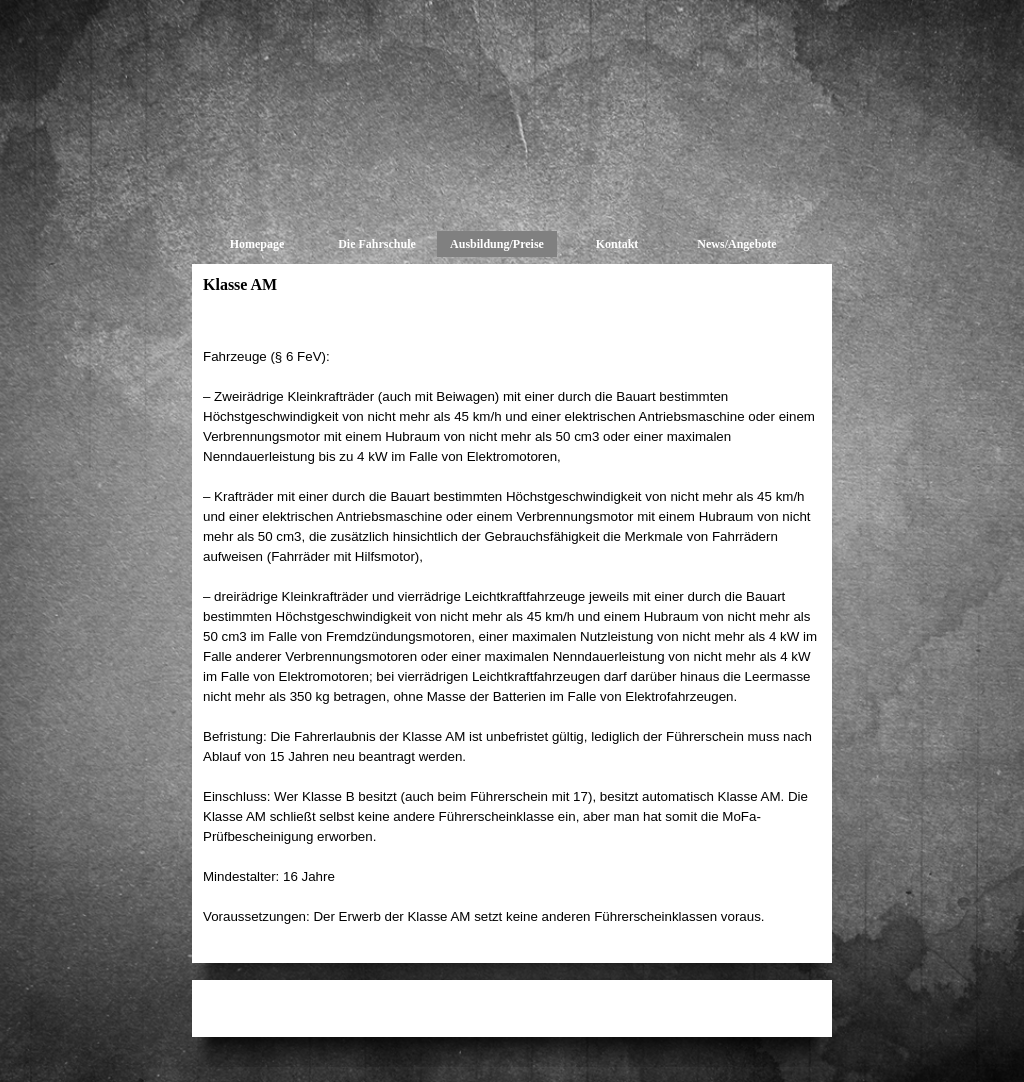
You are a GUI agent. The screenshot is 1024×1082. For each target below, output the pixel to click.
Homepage (257, 244)
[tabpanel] (512, 627)
